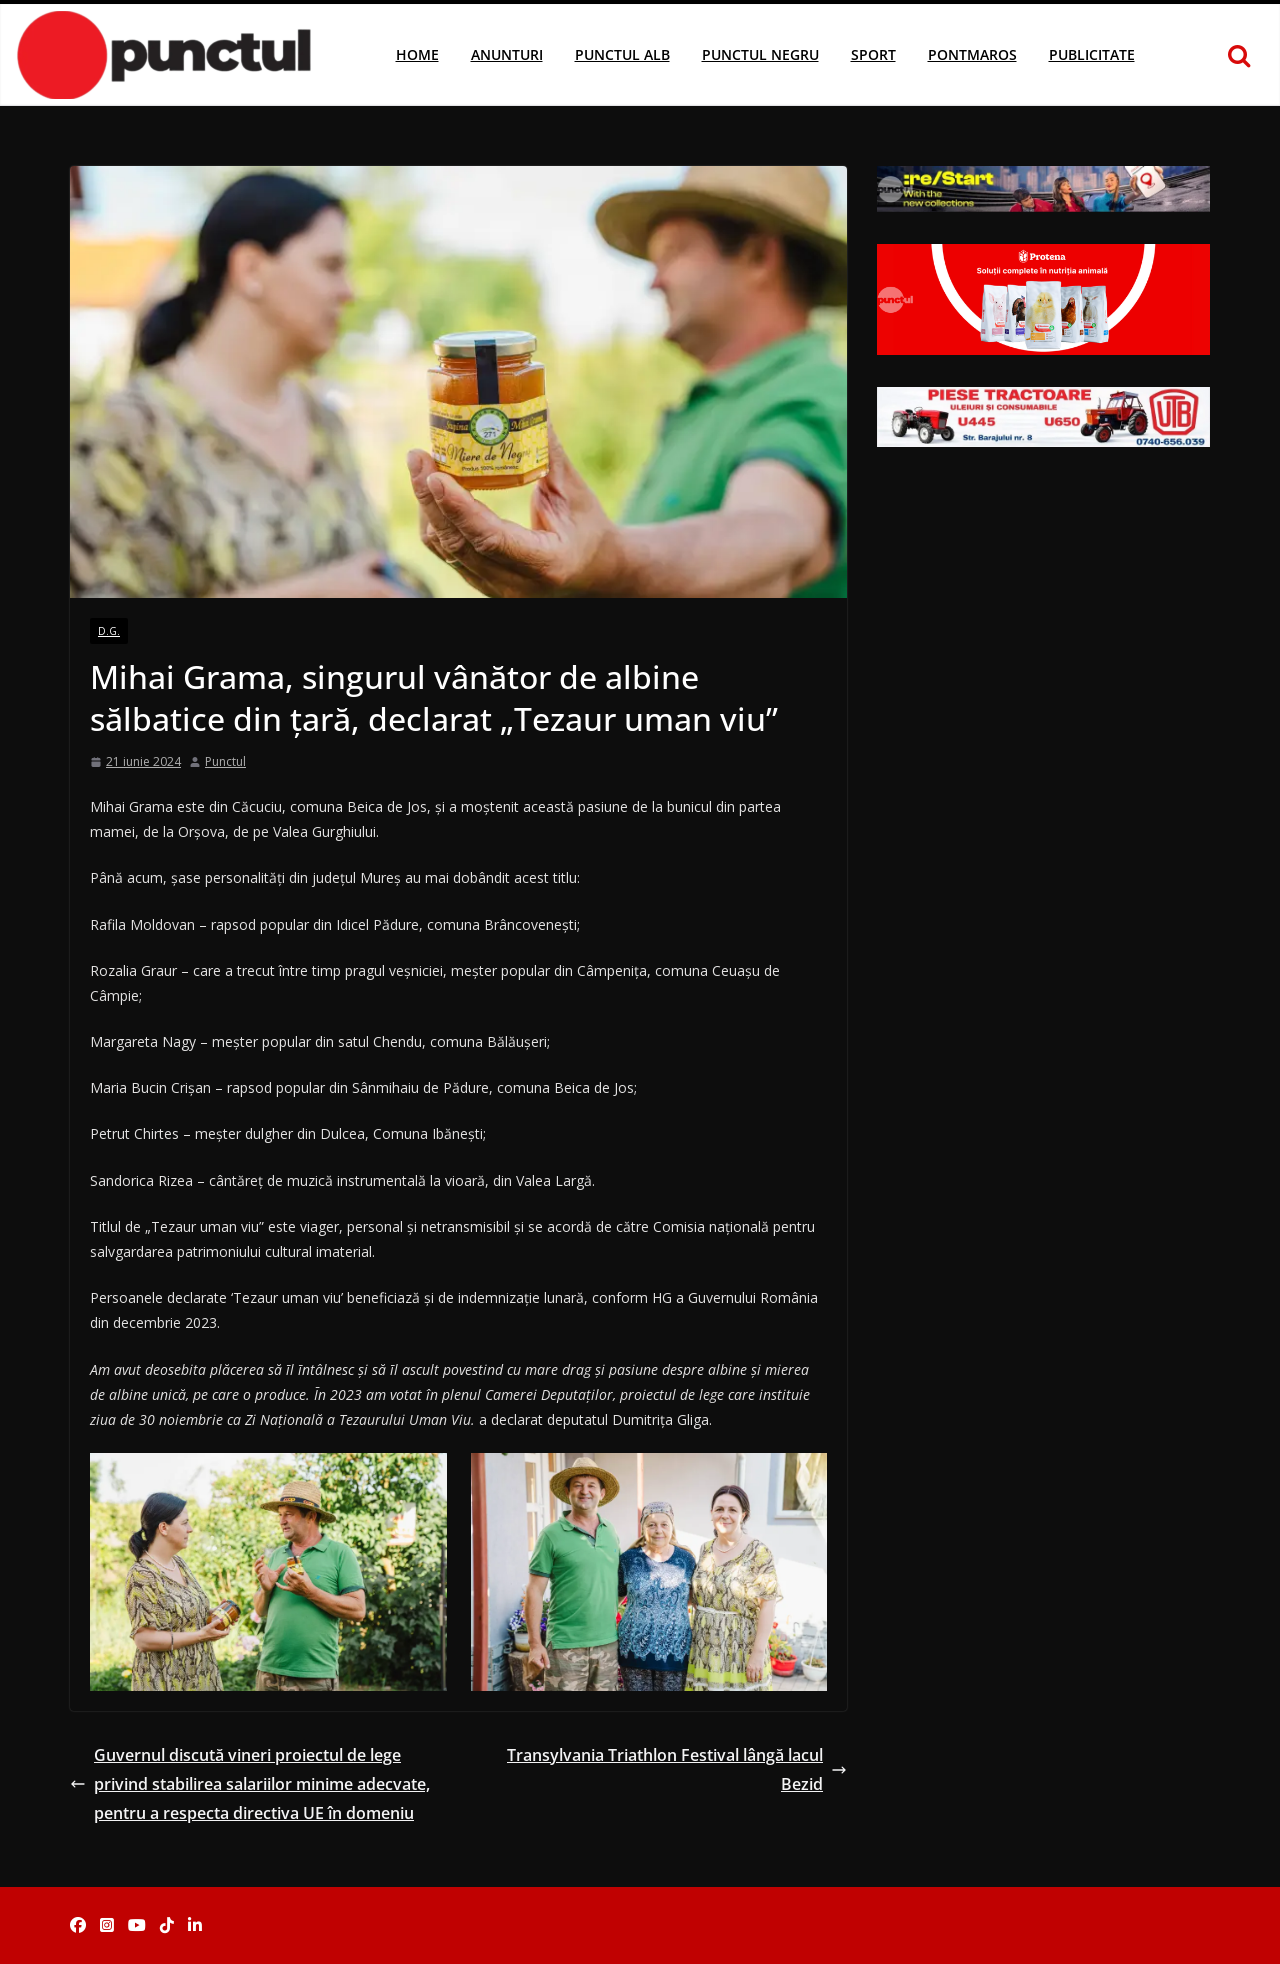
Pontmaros (972, 54)
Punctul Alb (622, 54)
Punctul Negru (760, 54)
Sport (873, 54)
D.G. (109, 631)
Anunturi (507, 54)
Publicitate (1092, 54)
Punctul (225, 761)
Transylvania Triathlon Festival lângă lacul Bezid (677, 1769)
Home (417, 54)
